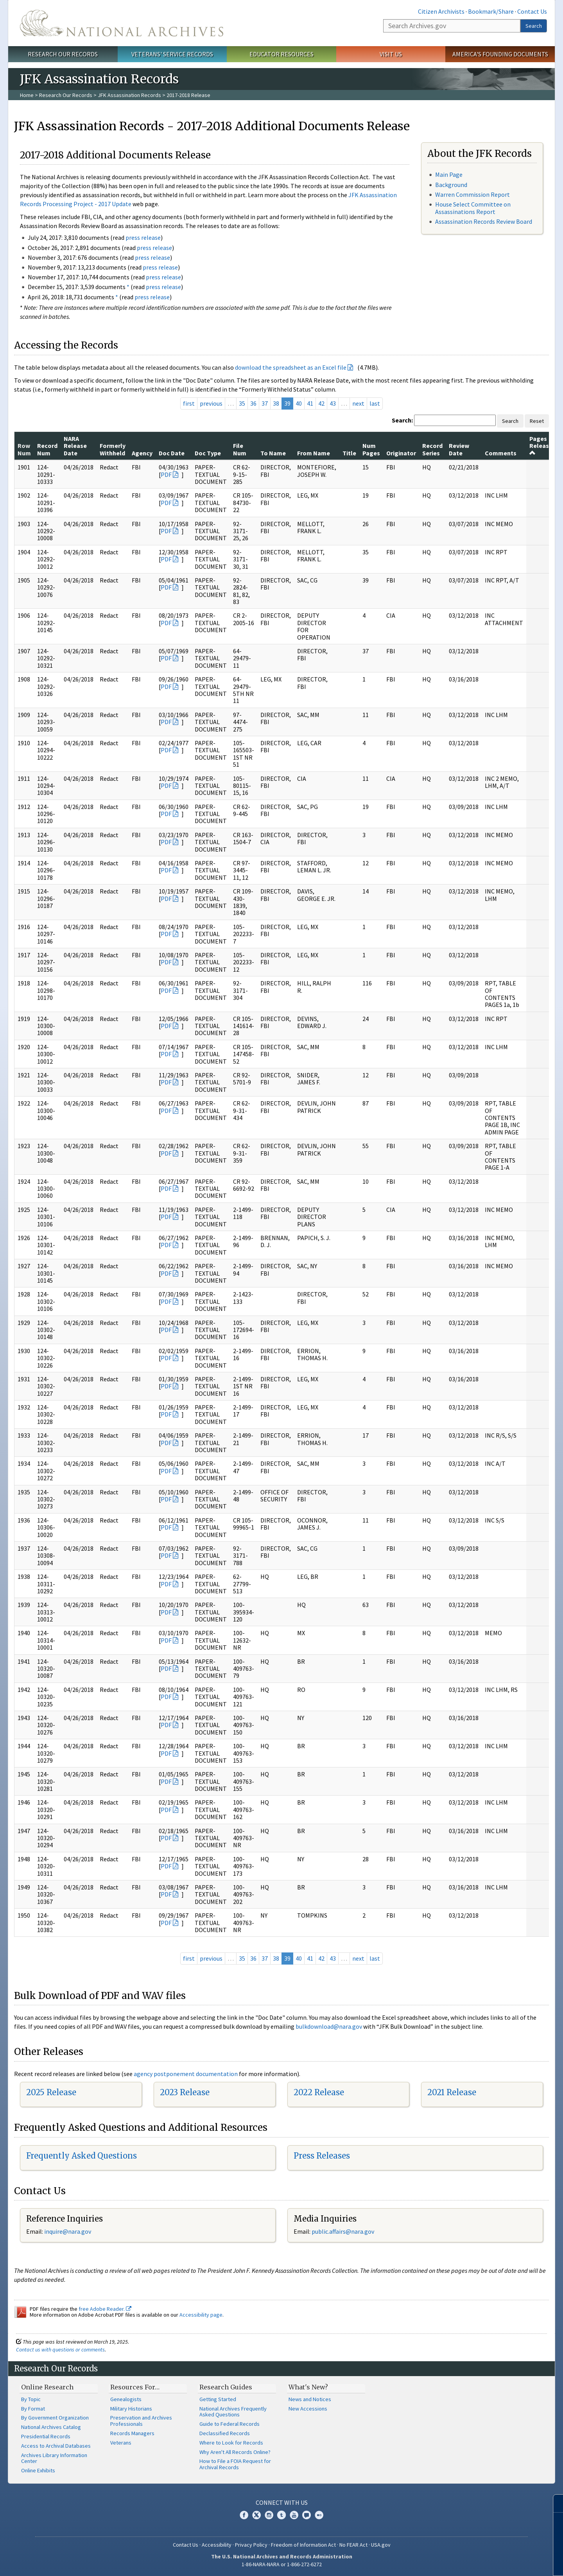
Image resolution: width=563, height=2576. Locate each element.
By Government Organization (55, 2417)
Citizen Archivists (441, 11)
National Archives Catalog (51, 2426)
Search (533, 25)
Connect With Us (282, 2502)
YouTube (294, 2515)
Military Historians (131, 2408)
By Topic (31, 2399)
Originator (401, 453)
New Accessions (308, 2408)
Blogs (306, 2515)
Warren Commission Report (472, 194)
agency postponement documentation (186, 2074)
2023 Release (185, 2092)
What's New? (308, 2387)
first (189, 403)
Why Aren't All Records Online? (235, 2452)
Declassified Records (224, 2433)
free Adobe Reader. (105, 2308)
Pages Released (542, 445)
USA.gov (381, 2544)
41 (310, 403)
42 (321, 403)
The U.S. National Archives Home (121, 23)
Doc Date (172, 453)
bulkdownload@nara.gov (329, 2026)
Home (27, 95)
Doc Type (208, 453)
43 (333, 403)
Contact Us (532, 11)
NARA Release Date (75, 446)
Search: (402, 420)
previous (211, 403)
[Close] (554, 2503)
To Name (273, 453)
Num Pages (371, 449)
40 (299, 403)
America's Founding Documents (500, 54)
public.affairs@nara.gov (343, 2231)
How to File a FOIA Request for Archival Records (235, 2464)
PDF (166, 474)
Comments (500, 453)
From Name (313, 453)
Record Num (47, 449)
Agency (142, 453)
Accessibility (216, 2544)
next (358, 403)
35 (242, 403)
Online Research (47, 2387)
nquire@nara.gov (68, 2231)
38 (276, 403)
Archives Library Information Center (54, 2458)
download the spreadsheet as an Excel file (290, 367)
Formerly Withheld (113, 449)
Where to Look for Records (231, 2442)
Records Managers (132, 2433)
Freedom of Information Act (303, 2544)
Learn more (493, 2561)
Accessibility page (200, 2314)
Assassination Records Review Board (483, 221)
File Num (239, 449)
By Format (33, 2408)
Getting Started (217, 2399)
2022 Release (319, 2092)
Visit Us (391, 54)
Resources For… (135, 2387)
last (374, 403)
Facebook (244, 2515)
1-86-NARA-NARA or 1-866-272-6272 (282, 2564)
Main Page (449, 174)
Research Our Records (63, 54)
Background (451, 185)
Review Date (459, 449)
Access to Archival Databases (56, 2445)
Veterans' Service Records (172, 54)
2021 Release (451, 2092)
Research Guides (225, 2387)
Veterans (120, 2442)
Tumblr (281, 2515)
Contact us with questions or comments (60, 2349)
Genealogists (126, 2399)
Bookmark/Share (491, 11)
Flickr (319, 2515)
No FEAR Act (353, 2544)
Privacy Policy (251, 2544)
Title (349, 453)
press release (143, 237)
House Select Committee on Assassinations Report (473, 208)
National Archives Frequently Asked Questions (233, 2411)
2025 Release (51, 2092)
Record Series (432, 449)
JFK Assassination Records (129, 95)
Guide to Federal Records (229, 2423)
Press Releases (322, 2156)
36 (253, 403)
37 (265, 403)
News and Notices (310, 2399)
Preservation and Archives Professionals (141, 2420)
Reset (537, 420)
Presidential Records (45, 2436)
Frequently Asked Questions (81, 2156)
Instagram (269, 2515)
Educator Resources (281, 54)
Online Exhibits (38, 2470)
